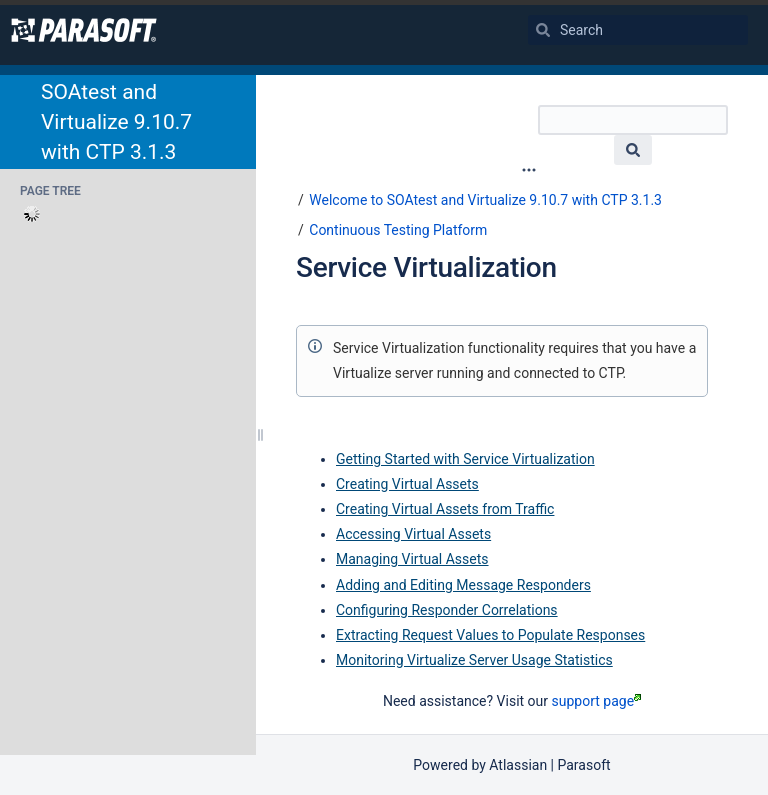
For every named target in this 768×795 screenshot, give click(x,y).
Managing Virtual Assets (412, 559)
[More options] (529, 170)
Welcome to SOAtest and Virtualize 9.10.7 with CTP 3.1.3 (485, 200)
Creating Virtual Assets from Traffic (445, 509)
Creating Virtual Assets (407, 484)
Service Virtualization (426, 267)
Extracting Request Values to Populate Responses (490, 635)
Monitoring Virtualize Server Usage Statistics (474, 660)
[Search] (543, 30)
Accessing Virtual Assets (413, 534)
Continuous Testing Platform (398, 230)
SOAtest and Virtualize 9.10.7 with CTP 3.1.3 (116, 122)
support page (597, 701)
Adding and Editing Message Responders (463, 585)
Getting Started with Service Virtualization (465, 459)
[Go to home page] (84, 30)
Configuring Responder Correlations (447, 610)
